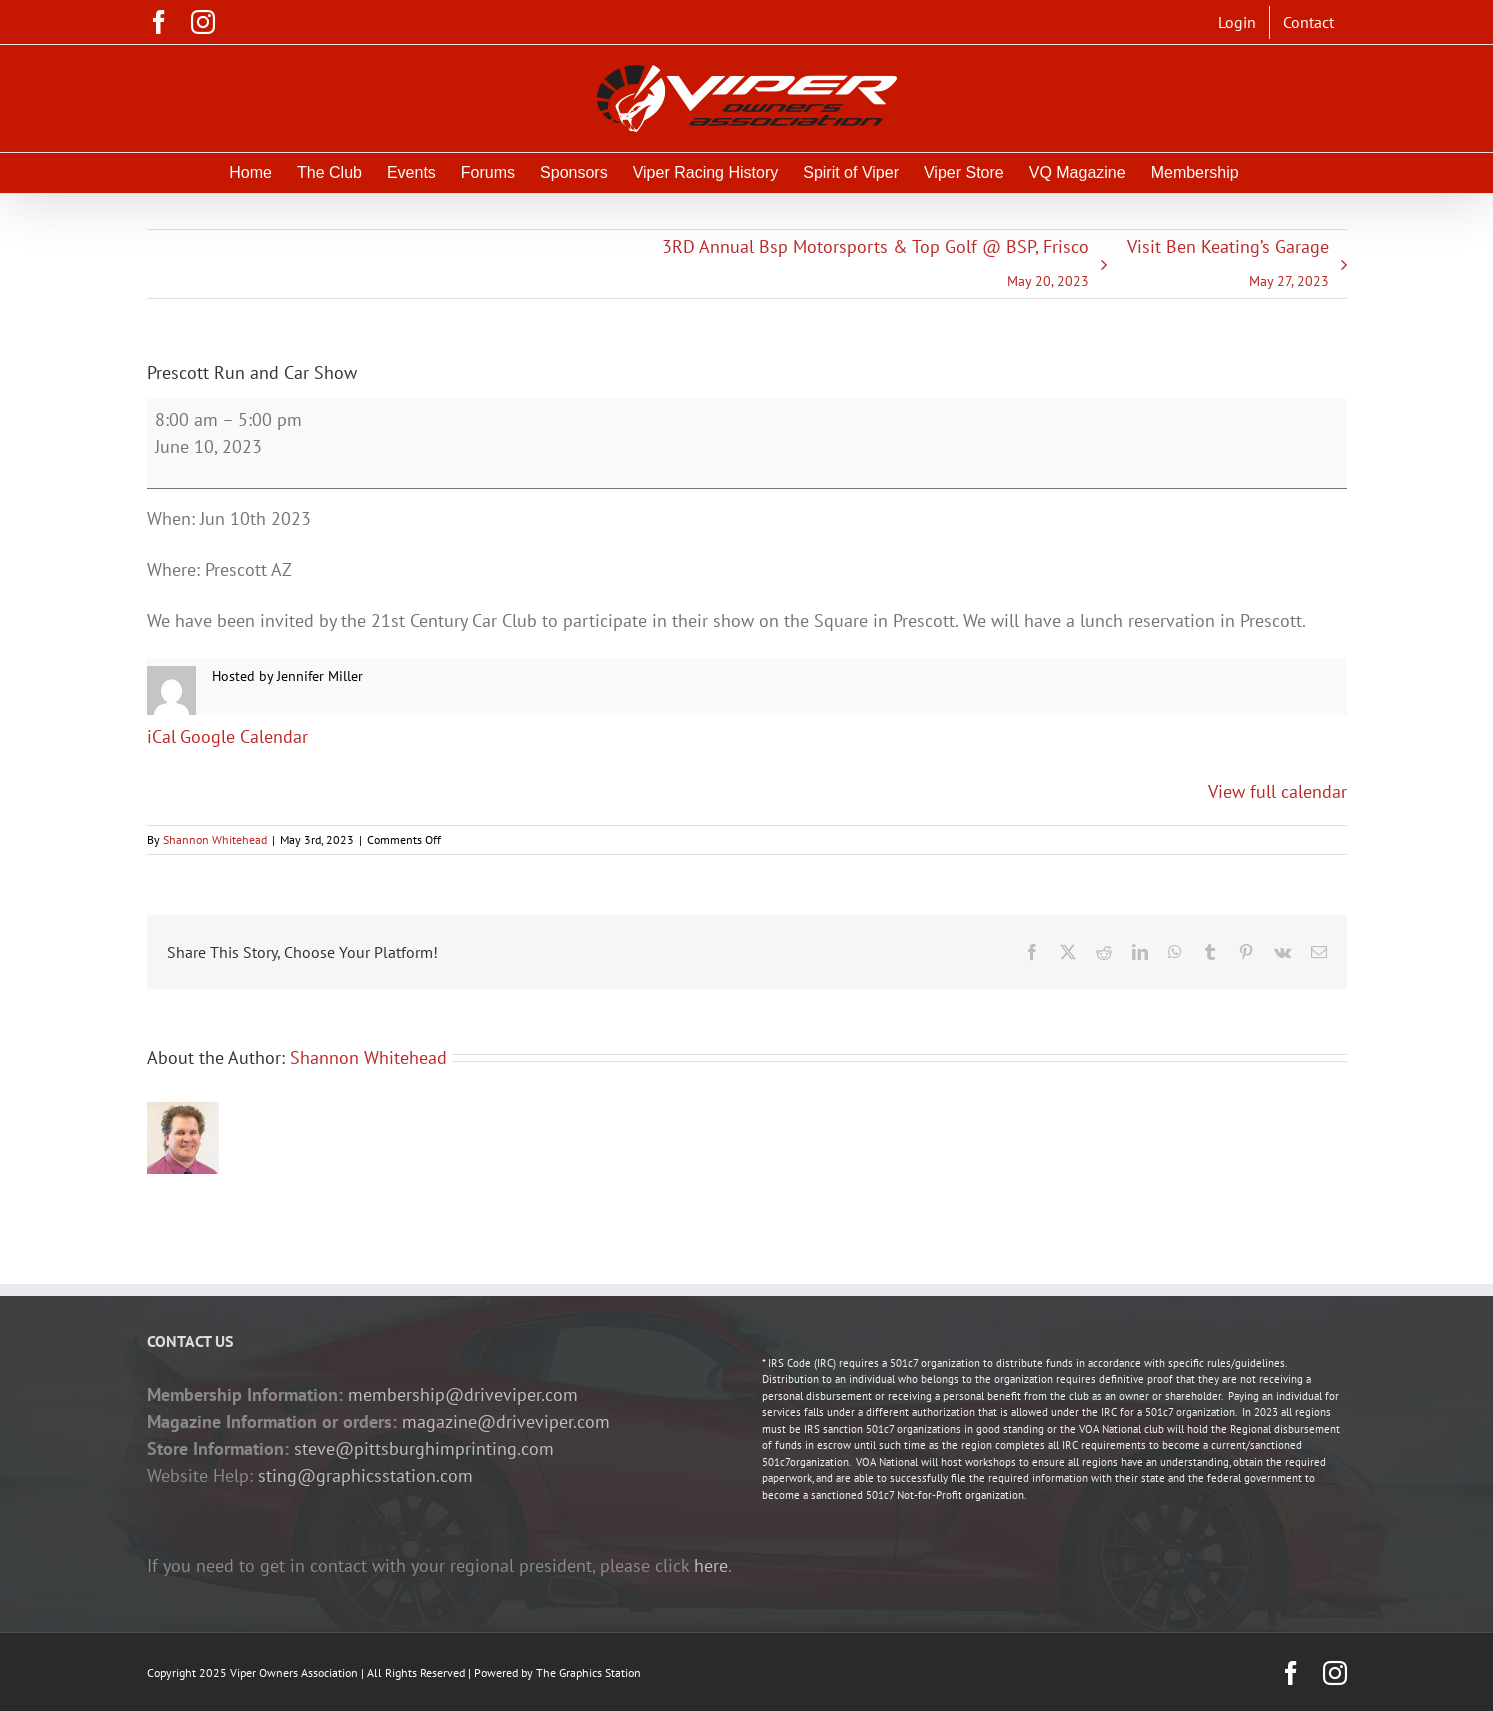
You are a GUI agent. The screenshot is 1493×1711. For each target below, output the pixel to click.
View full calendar (1277, 791)
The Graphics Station (588, 1672)
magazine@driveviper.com (506, 1421)
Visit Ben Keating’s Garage (1228, 266)
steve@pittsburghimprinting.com (424, 1448)
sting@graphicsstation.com (365, 1475)
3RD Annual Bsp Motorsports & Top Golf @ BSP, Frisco (875, 266)
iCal (161, 736)
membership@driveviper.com (463, 1394)
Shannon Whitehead (215, 839)
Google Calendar (244, 736)
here (711, 1565)
